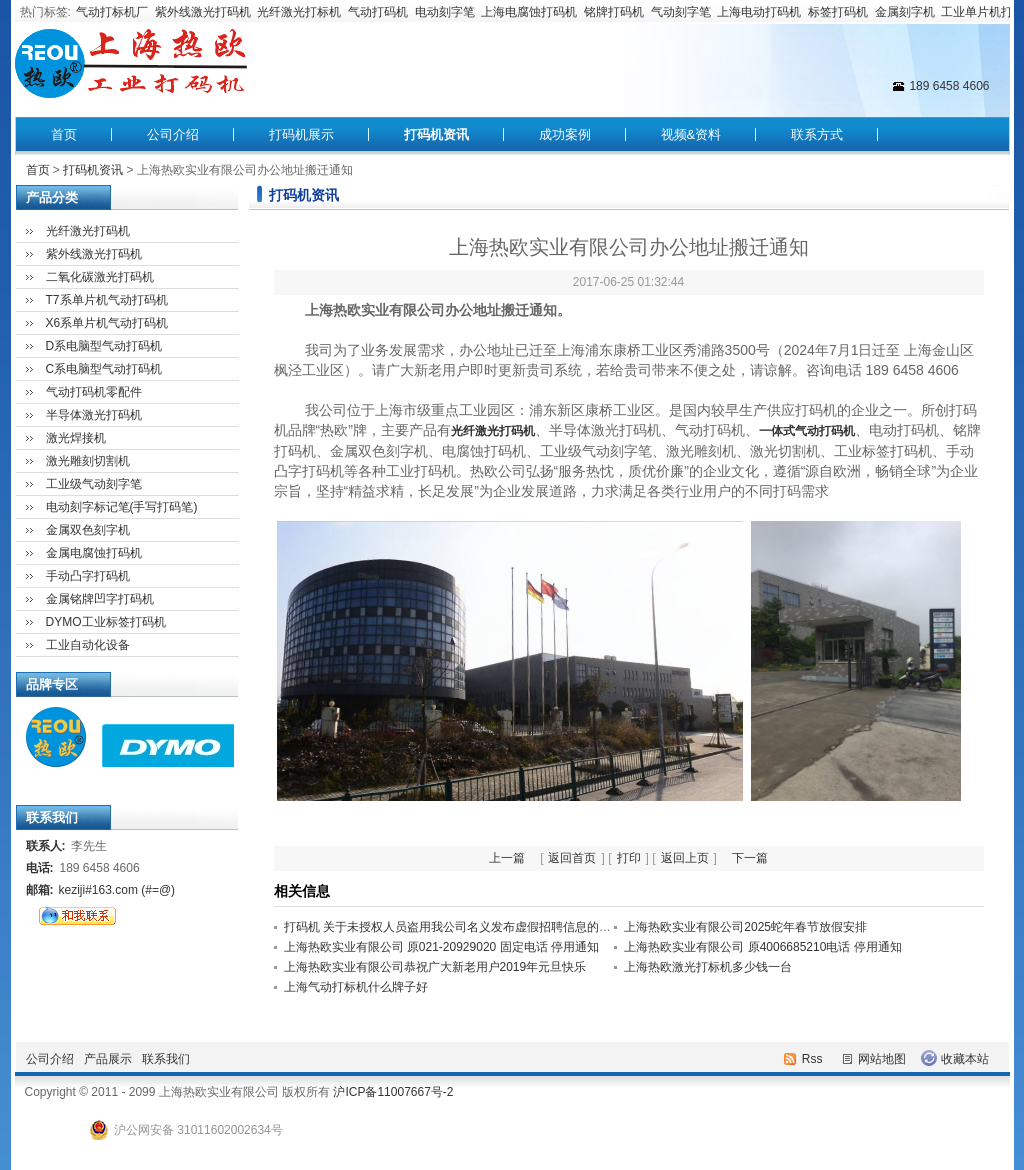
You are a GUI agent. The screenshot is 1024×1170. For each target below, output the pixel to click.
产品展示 (108, 1059)
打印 (629, 858)
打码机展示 (301, 134)
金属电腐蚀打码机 (94, 553)
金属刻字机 (905, 12)
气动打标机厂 (112, 12)
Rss (812, 1059)
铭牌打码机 (614, 12)
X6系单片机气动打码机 (107, 323)
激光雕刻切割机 (88, 461)
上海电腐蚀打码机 (529, 12)
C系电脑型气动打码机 (104, 369)
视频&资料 (691, 134)
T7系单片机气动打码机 (107, 300)
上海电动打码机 (759, 12)
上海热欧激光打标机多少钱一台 (708, 967)
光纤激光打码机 (88, 231)
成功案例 (565, 134)
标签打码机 (838, 12)
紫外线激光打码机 (203, 12)
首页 (64, 134)
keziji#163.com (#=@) (117, 890)
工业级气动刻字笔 (94, 484)
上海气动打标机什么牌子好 (356, 987)
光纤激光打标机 (299, 12)
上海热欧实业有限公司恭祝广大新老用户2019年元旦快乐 (435, 967)
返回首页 (572, 858)
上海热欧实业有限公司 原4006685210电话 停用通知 (762, 947)
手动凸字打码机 (88, 576)
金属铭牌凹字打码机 (100, 599)
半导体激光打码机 (94, 415)
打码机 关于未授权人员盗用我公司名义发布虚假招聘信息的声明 (453, 927)
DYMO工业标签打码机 (106, 622)
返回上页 (685, 858)
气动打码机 (378, 12)
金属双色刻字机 (88, 530)
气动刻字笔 (681, 12)
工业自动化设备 (88, 645)
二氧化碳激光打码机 (100, 277)
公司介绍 (173, 134)
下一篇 (750, 858)
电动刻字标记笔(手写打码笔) (122, 507)
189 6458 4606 (949, 86)
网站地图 (882, 1059)
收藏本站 (965, 1059)
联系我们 (166, 1059)
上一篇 (507, 858)
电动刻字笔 (445, 12)
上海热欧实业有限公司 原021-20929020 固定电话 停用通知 (441, 947)
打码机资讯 (436, 134)
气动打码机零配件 (94, 392)
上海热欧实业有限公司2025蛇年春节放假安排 (745, 927)
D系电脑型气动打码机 (104, 346)
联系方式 (817, 134)
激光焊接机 (76, 438)
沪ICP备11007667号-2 (393, 1092)
